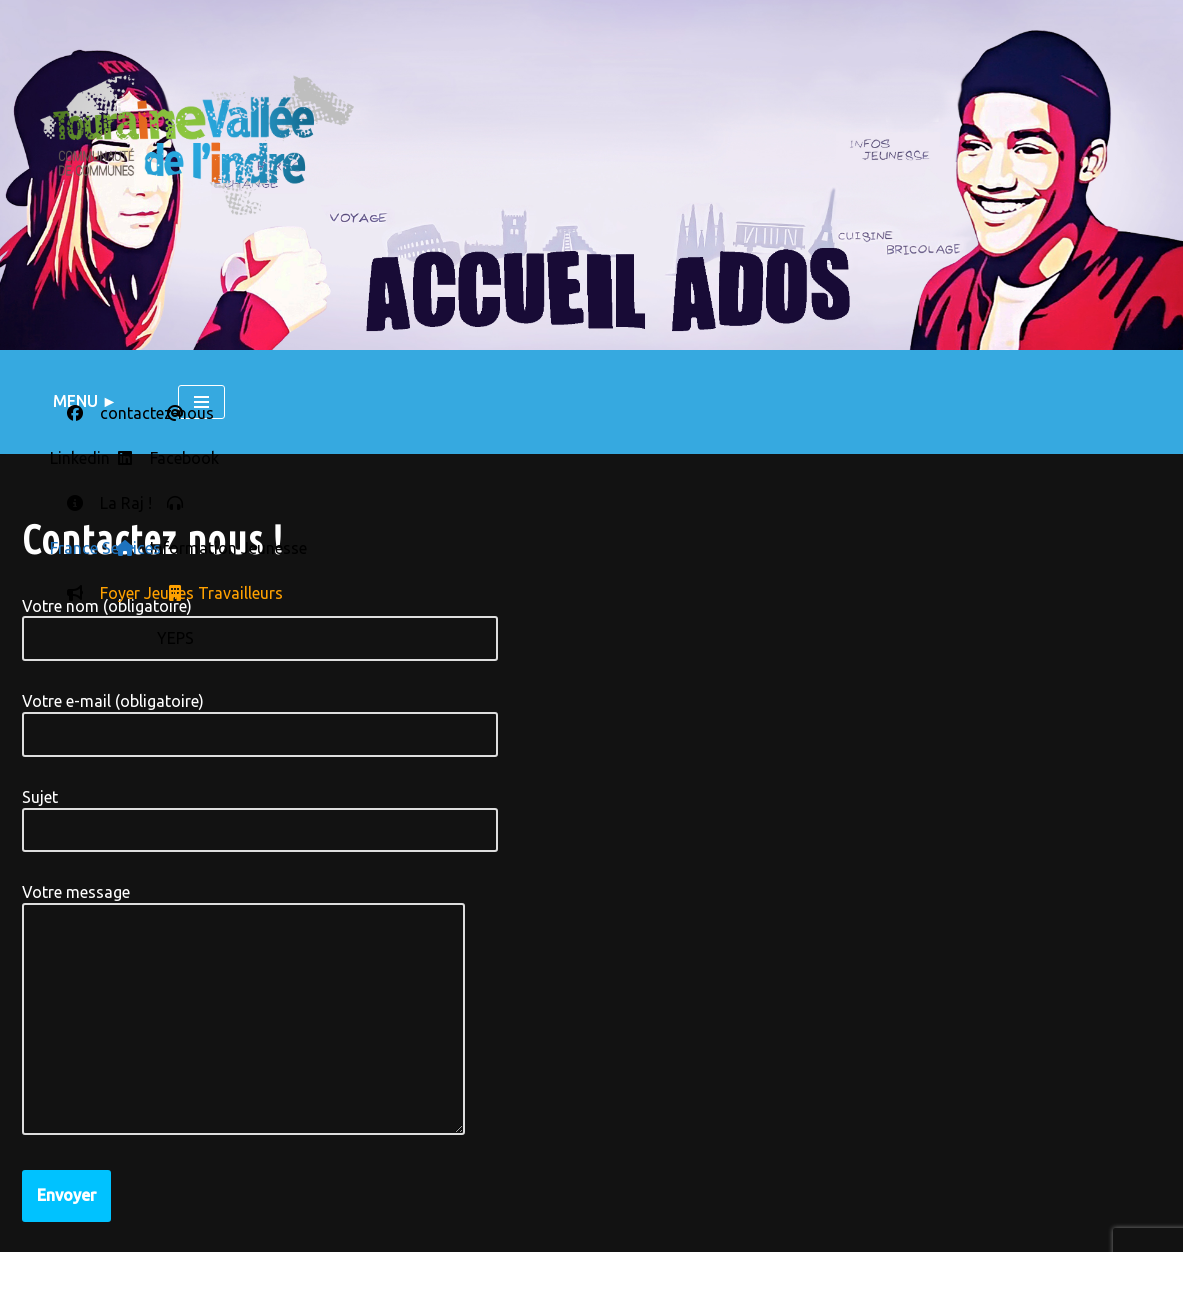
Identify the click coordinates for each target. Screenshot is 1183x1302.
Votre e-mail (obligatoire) (260, 717)
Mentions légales (90, 1277)
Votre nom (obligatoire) (260, 622)
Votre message (243, 1010)
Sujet (260, 813)
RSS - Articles (655, 1281)
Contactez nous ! (245, 1277)
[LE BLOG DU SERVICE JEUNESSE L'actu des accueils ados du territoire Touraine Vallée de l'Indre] (197, 144)
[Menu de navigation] (201, 402)
